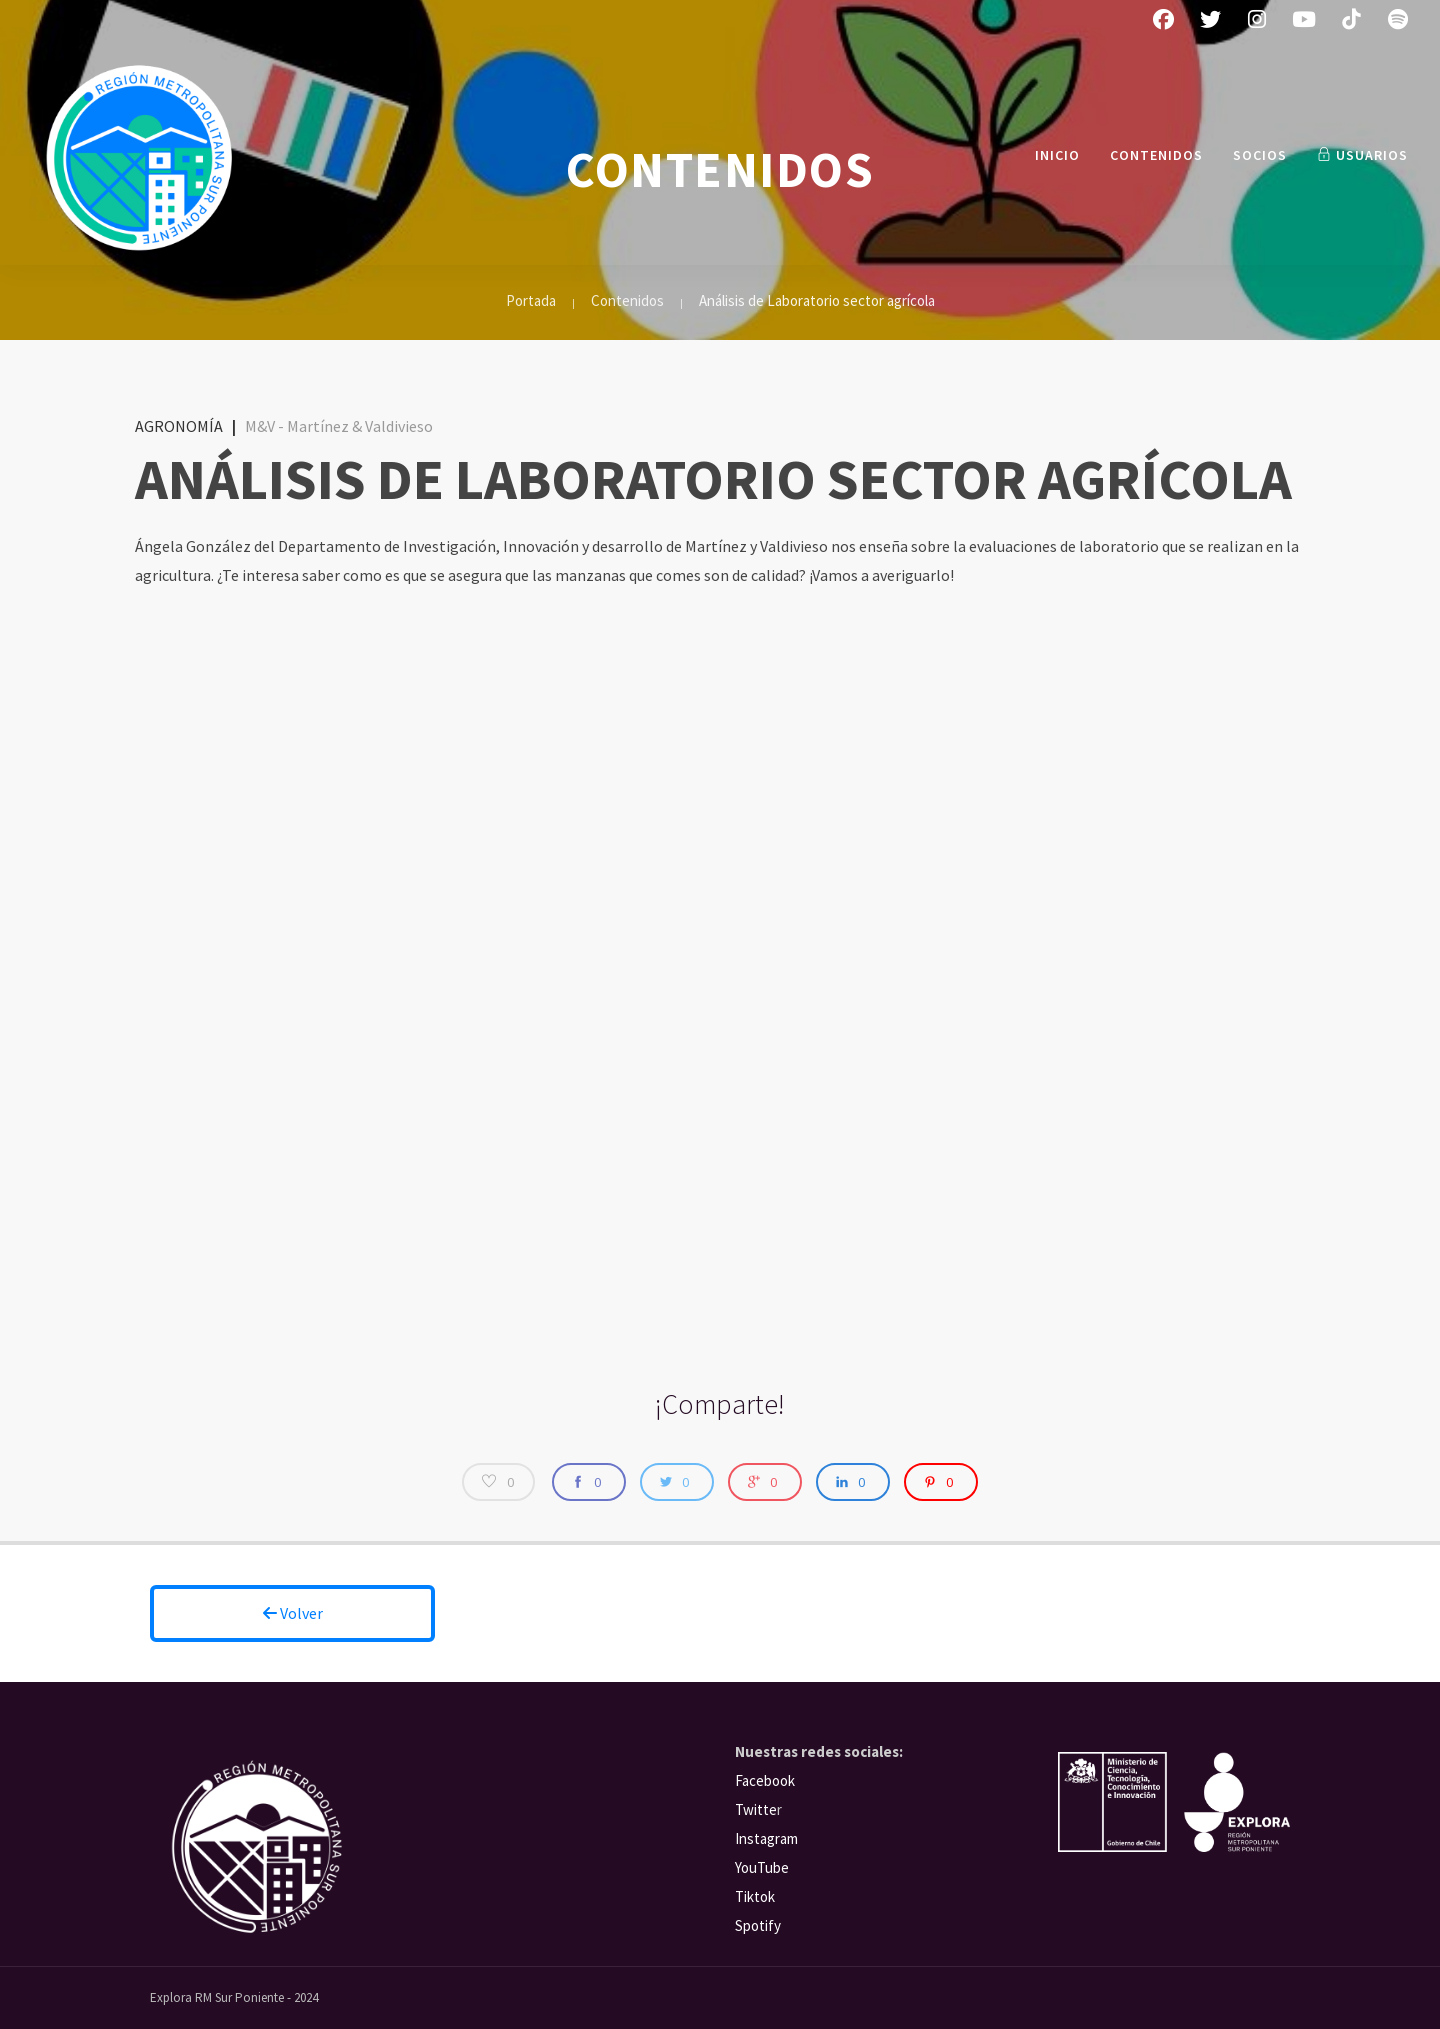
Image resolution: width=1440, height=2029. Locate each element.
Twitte (756, 1809)
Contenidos (1156, 155)
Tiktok (755, 1896)
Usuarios (1362, 155)
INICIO (1057, 155)
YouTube (762, 1867)
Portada (531, 300)
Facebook (765, 1780)
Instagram (766, 1838)
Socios (1260, 155)
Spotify (758, 1925)
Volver (293, 1613)
